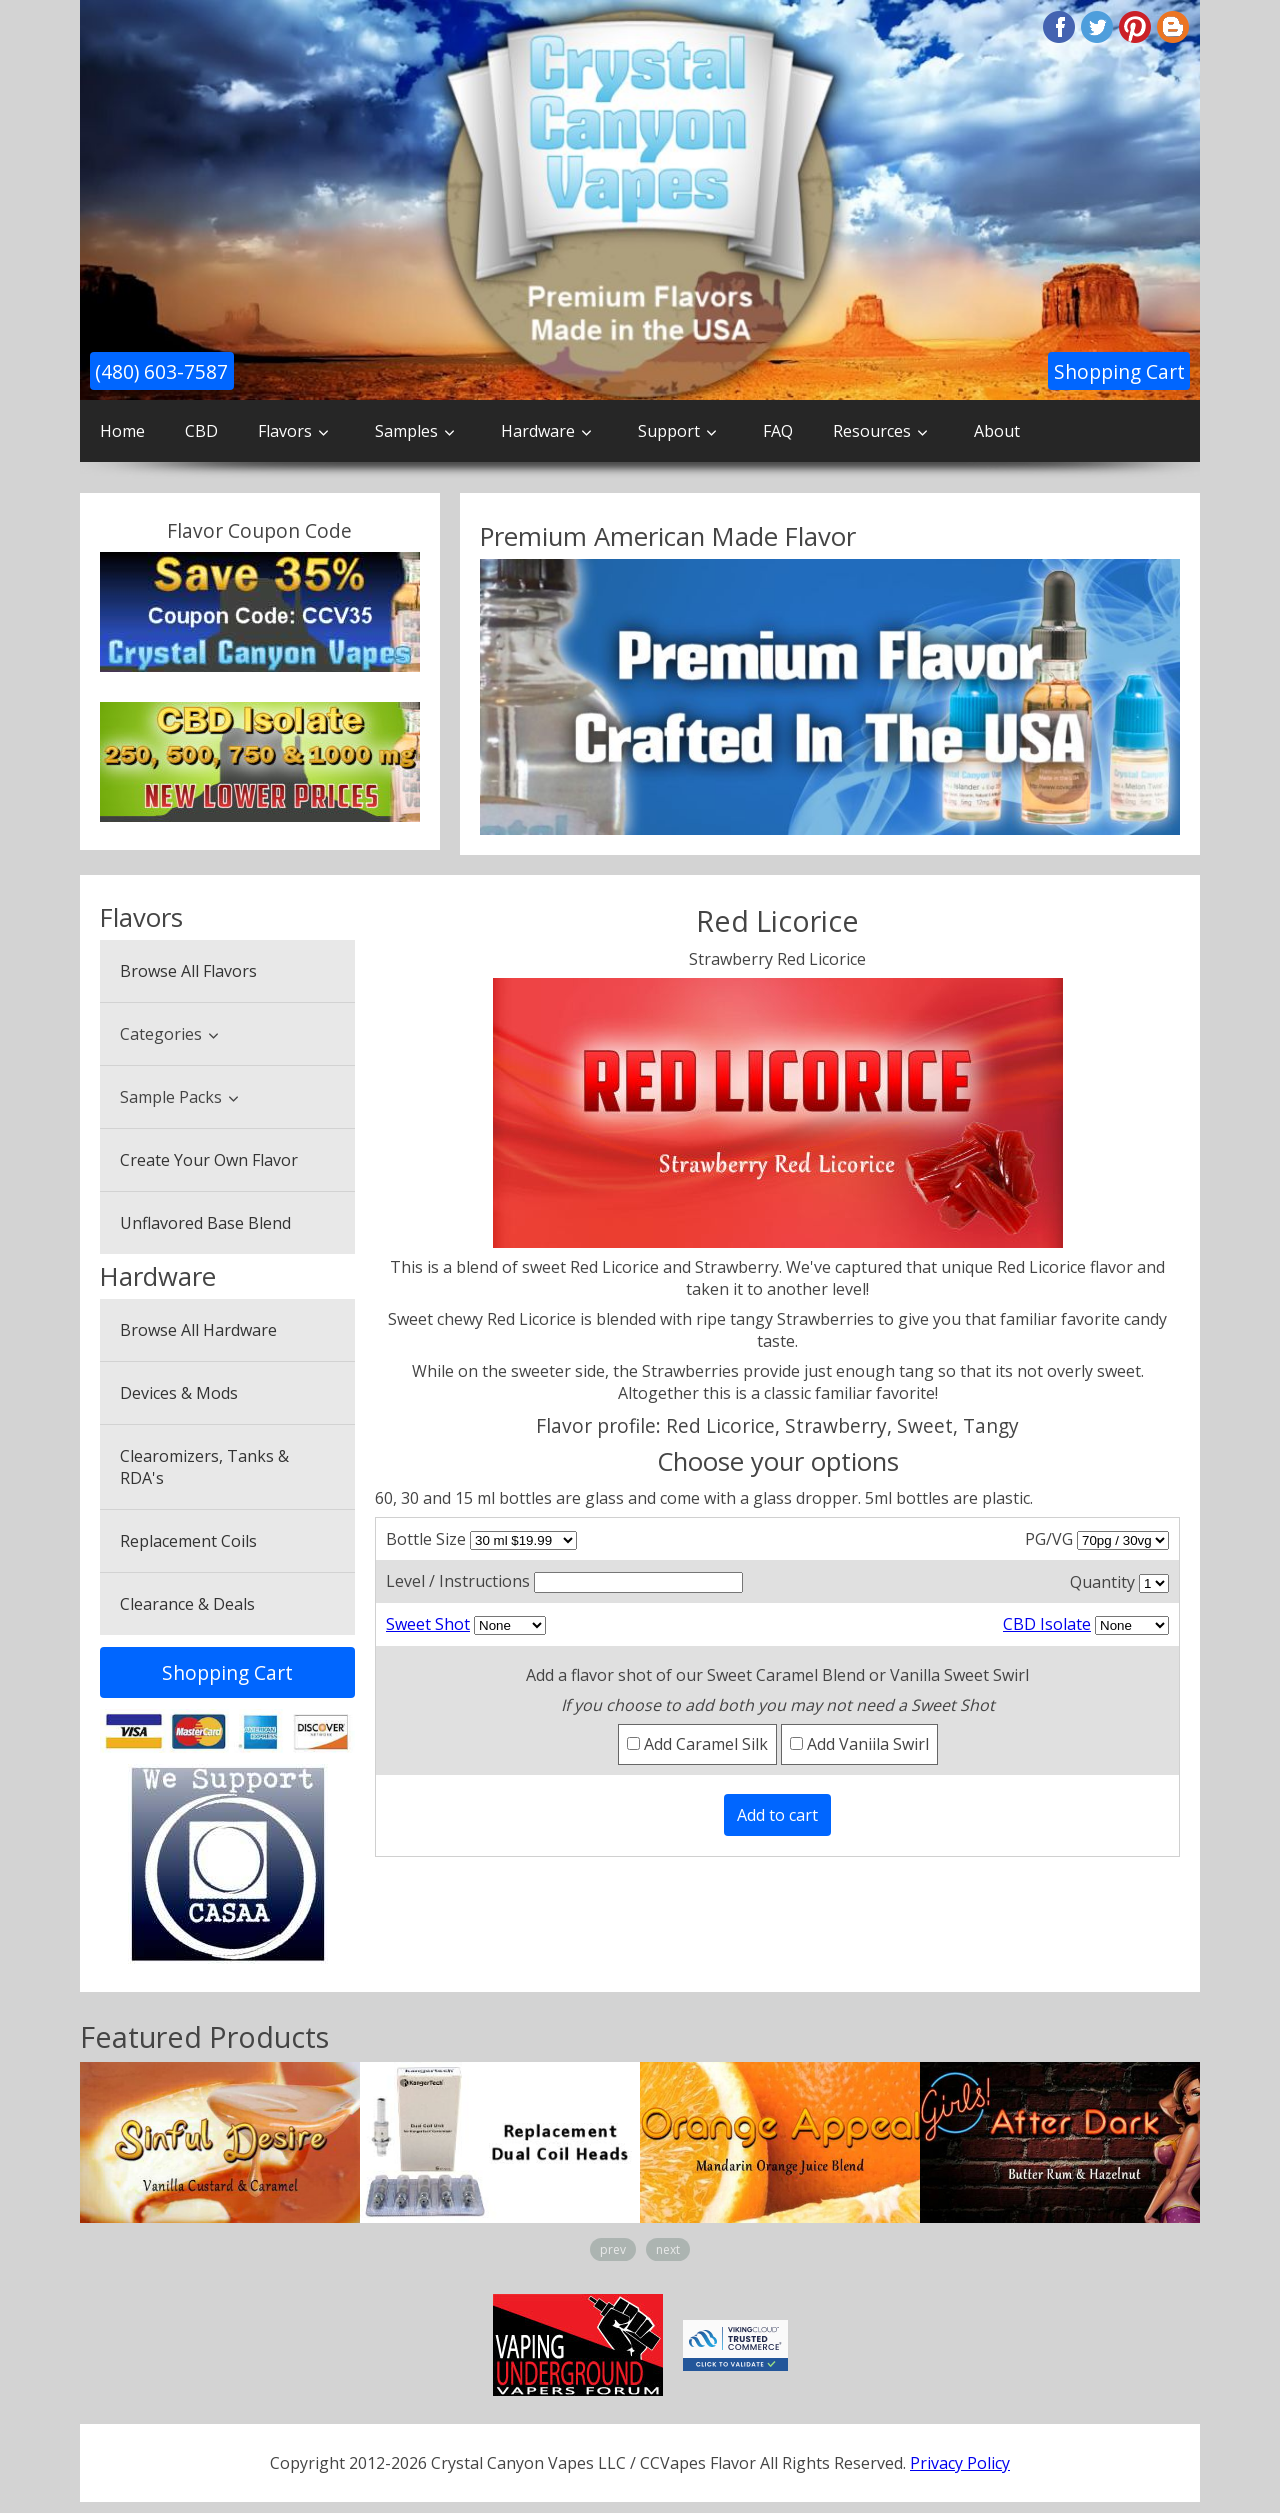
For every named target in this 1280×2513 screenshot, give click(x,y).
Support (669, 431)
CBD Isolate (1047, 1624)
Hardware (538, 431)
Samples (406, 431)
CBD (201, 431)
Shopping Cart (1119, 371)
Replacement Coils (188, 1541)
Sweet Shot (428, 1624)
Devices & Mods (179, 1393)
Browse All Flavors (188, 971)
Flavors (285, 431)
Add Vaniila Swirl (859, 1744)
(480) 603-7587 (161, 371)
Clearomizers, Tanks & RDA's (204, 1467)
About (997, 431)
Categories (161, 1034)
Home (122, 431)
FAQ (778, 431)
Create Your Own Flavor (209, 1160)
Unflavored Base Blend (205, 1223)
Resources (872, 431)
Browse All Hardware (198, 1330)
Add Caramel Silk (697, 1744)
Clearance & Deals (187, 1604)
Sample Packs (171, 1097)
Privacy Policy (960, 2463)
